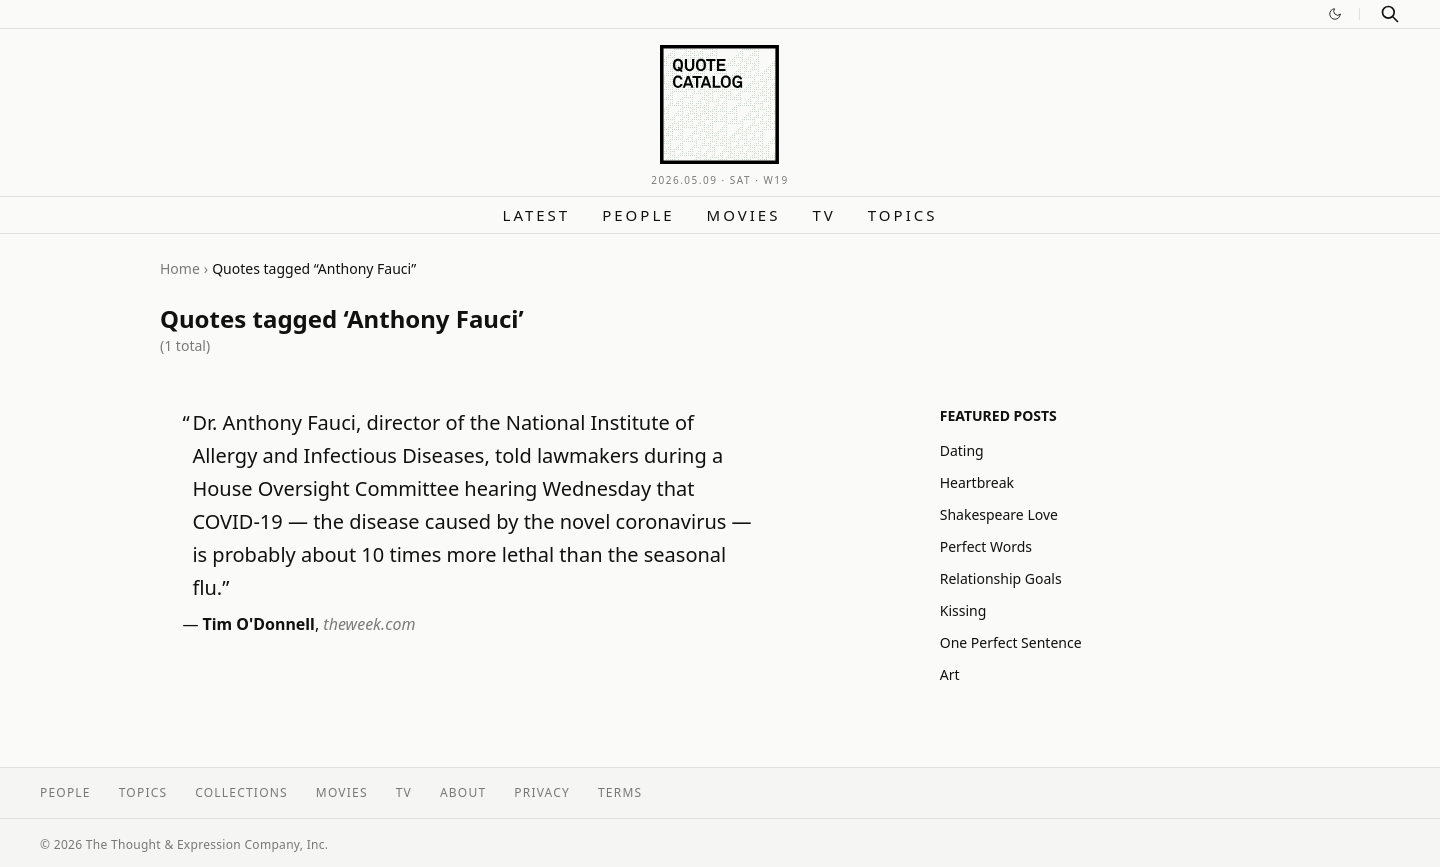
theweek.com (369, 624)
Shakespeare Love (999, 514)
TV (823, 215)
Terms (620, 792)
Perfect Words (986, 546)
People (638, 215)
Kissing (963, 610)
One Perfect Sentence (1011, 642)
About (463, 792)
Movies (744, 215)
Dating (962, 450)
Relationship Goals (1001, 578)
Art (950, 674)
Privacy (542, 792)
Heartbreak (977, 482)
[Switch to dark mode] (1335, 14)
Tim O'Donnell (259, 624)
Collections (241, 792)
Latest (537, 215)
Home (180, 268)
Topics (903, 215)
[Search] (1390, 14)
